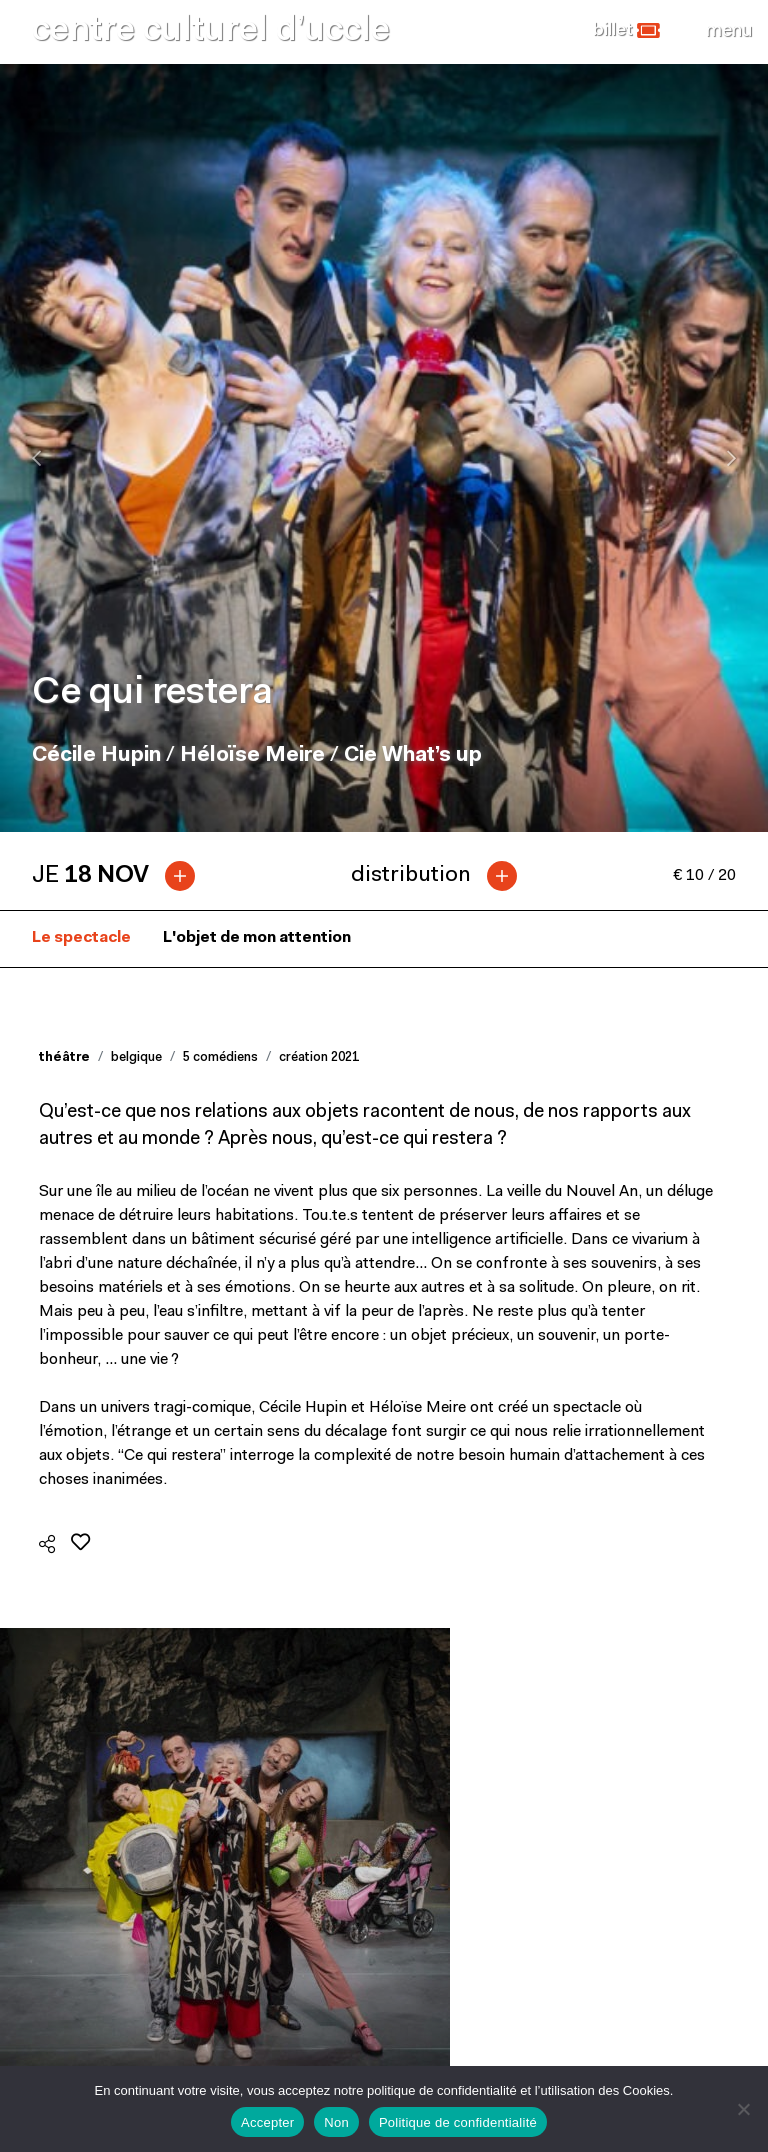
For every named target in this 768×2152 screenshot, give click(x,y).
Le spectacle (81, 938)
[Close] (729, 31)
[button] (626, 31)
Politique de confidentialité (458, 2122)
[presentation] (36, 458)
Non (336, 2122)
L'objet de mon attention (257, 938)
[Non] (743, 2109)
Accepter (267, 2122)
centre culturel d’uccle (211, 31)
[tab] (121, 876)
